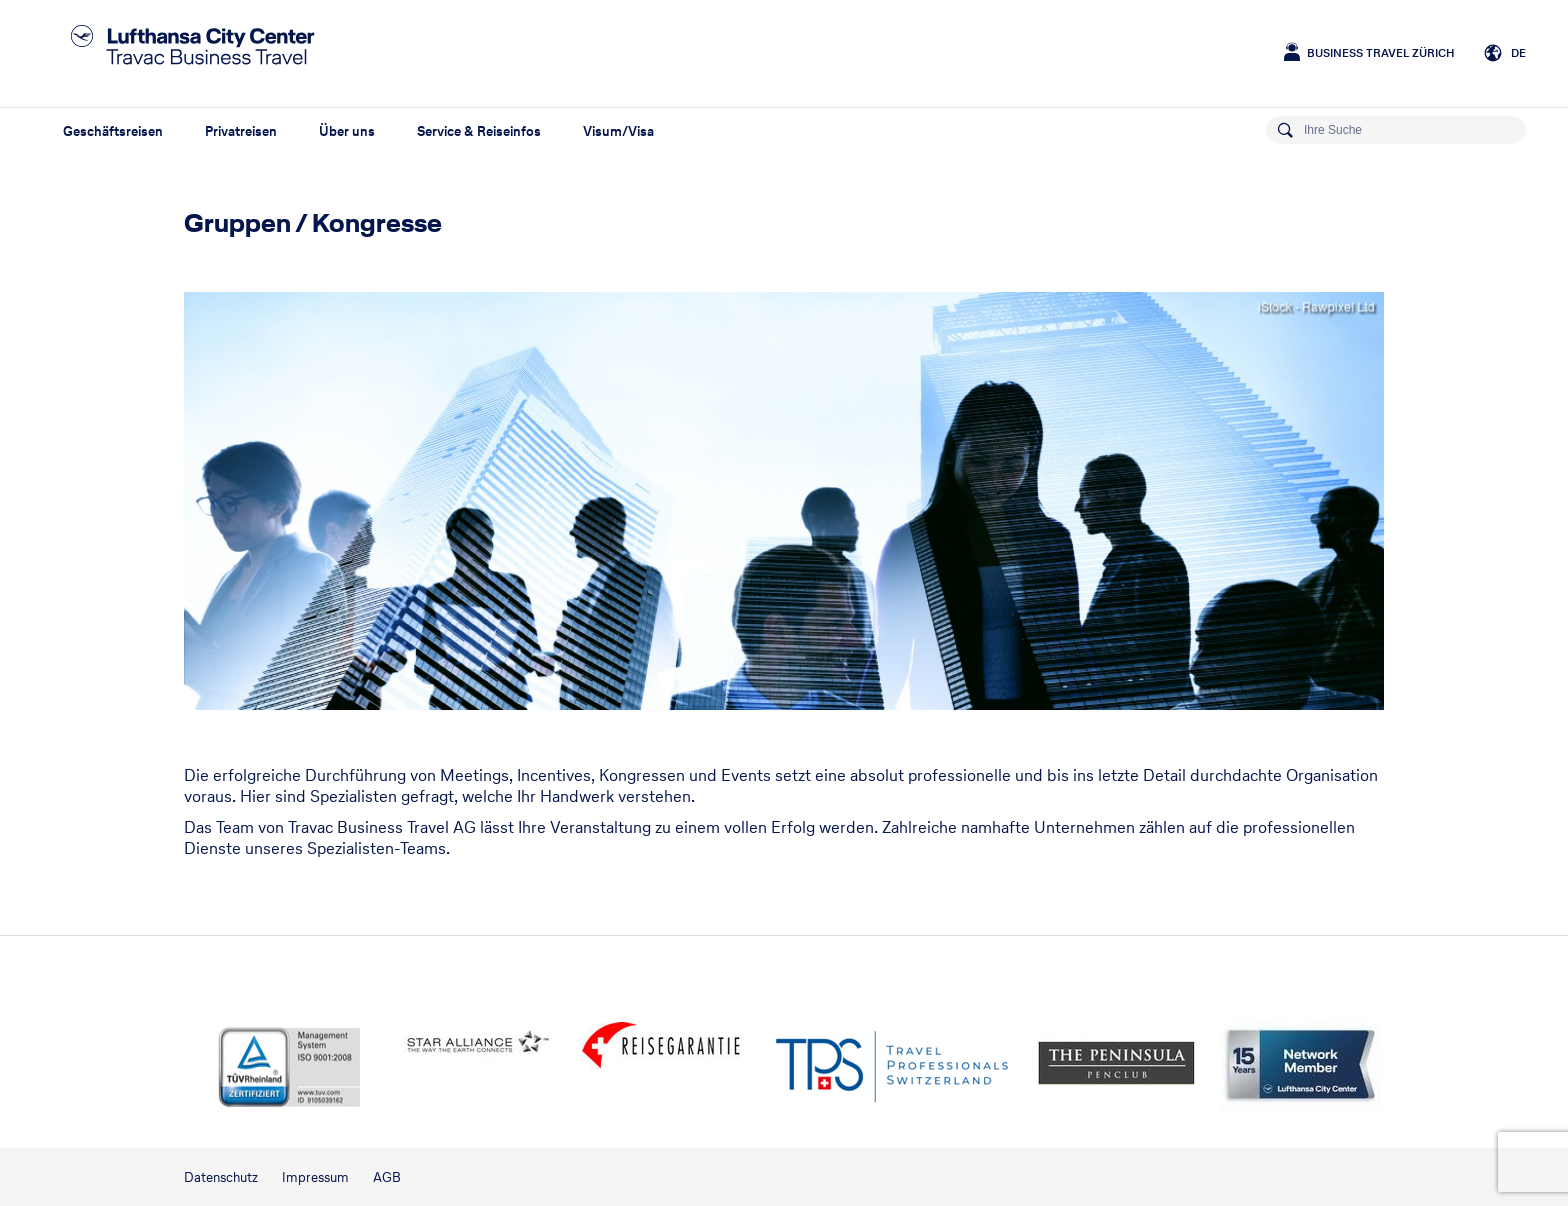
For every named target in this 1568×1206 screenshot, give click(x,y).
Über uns (347, 131)
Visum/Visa (618, 131)
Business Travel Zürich (1380, 53)
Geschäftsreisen (113, 131)
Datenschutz (221, 1177)
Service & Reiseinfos (479, 131)
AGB (387, 1177)
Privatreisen (241, 131)
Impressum (315, 1177)
